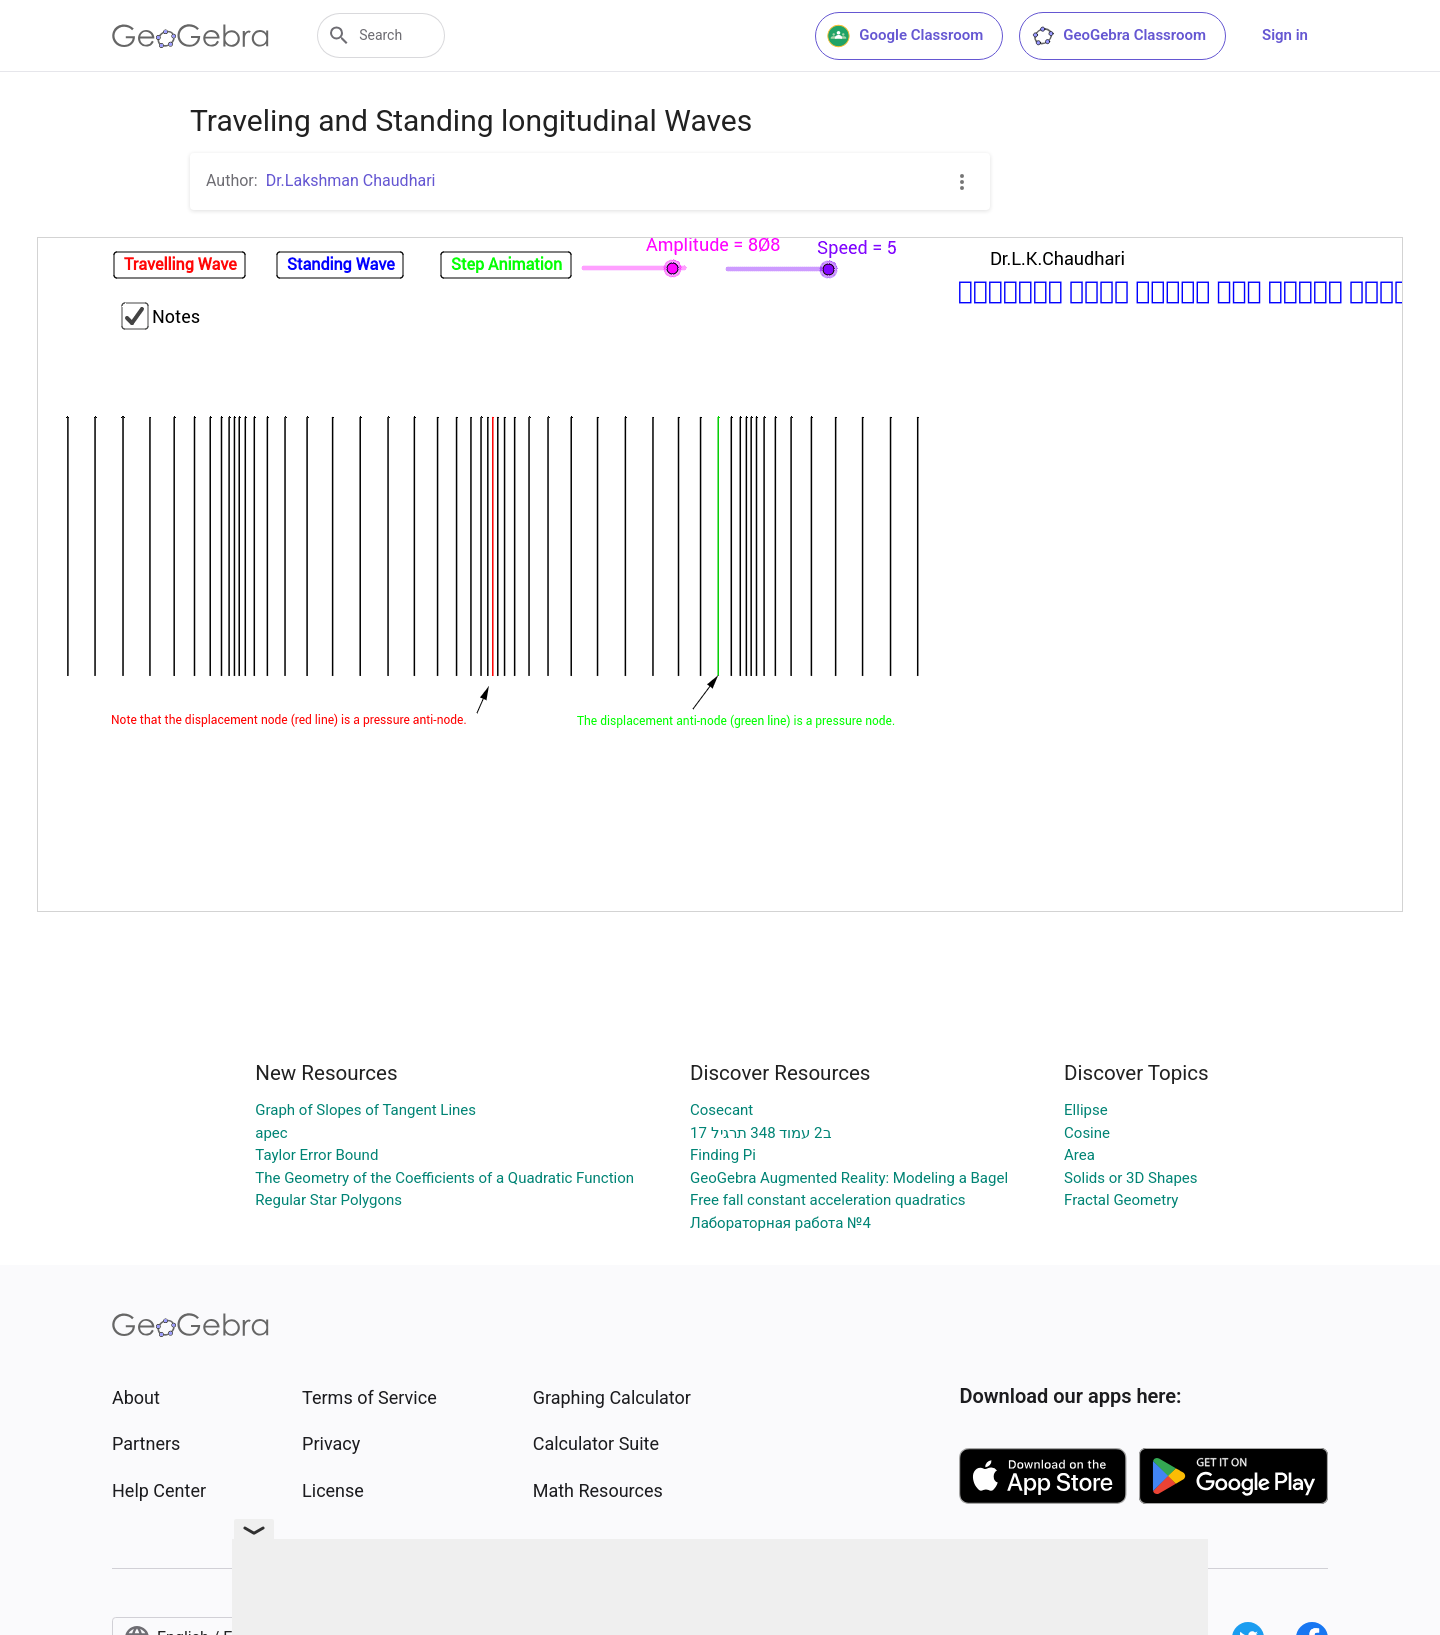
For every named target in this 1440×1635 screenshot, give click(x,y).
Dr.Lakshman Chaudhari (351, 180)
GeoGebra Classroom (1118, 36)
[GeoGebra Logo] (190, 36)
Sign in (1285, 35)
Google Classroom (905, 36)
